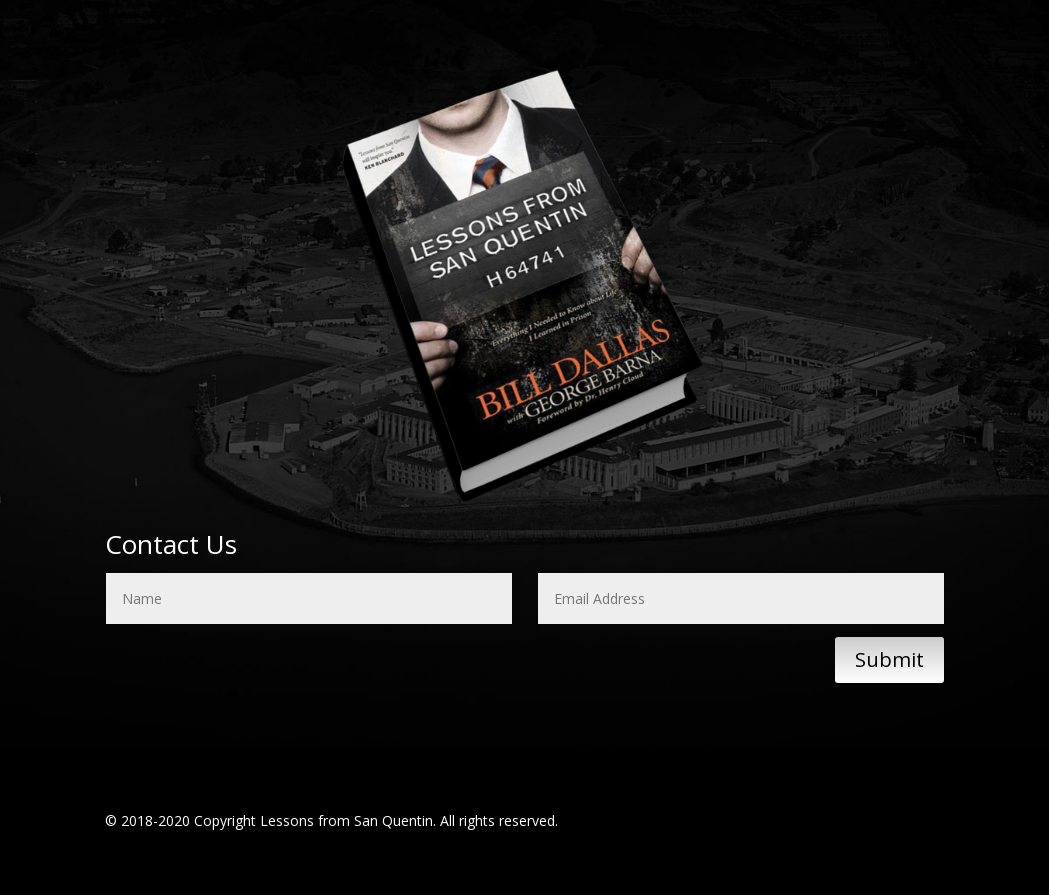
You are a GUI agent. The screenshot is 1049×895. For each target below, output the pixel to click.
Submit (889, 659)
